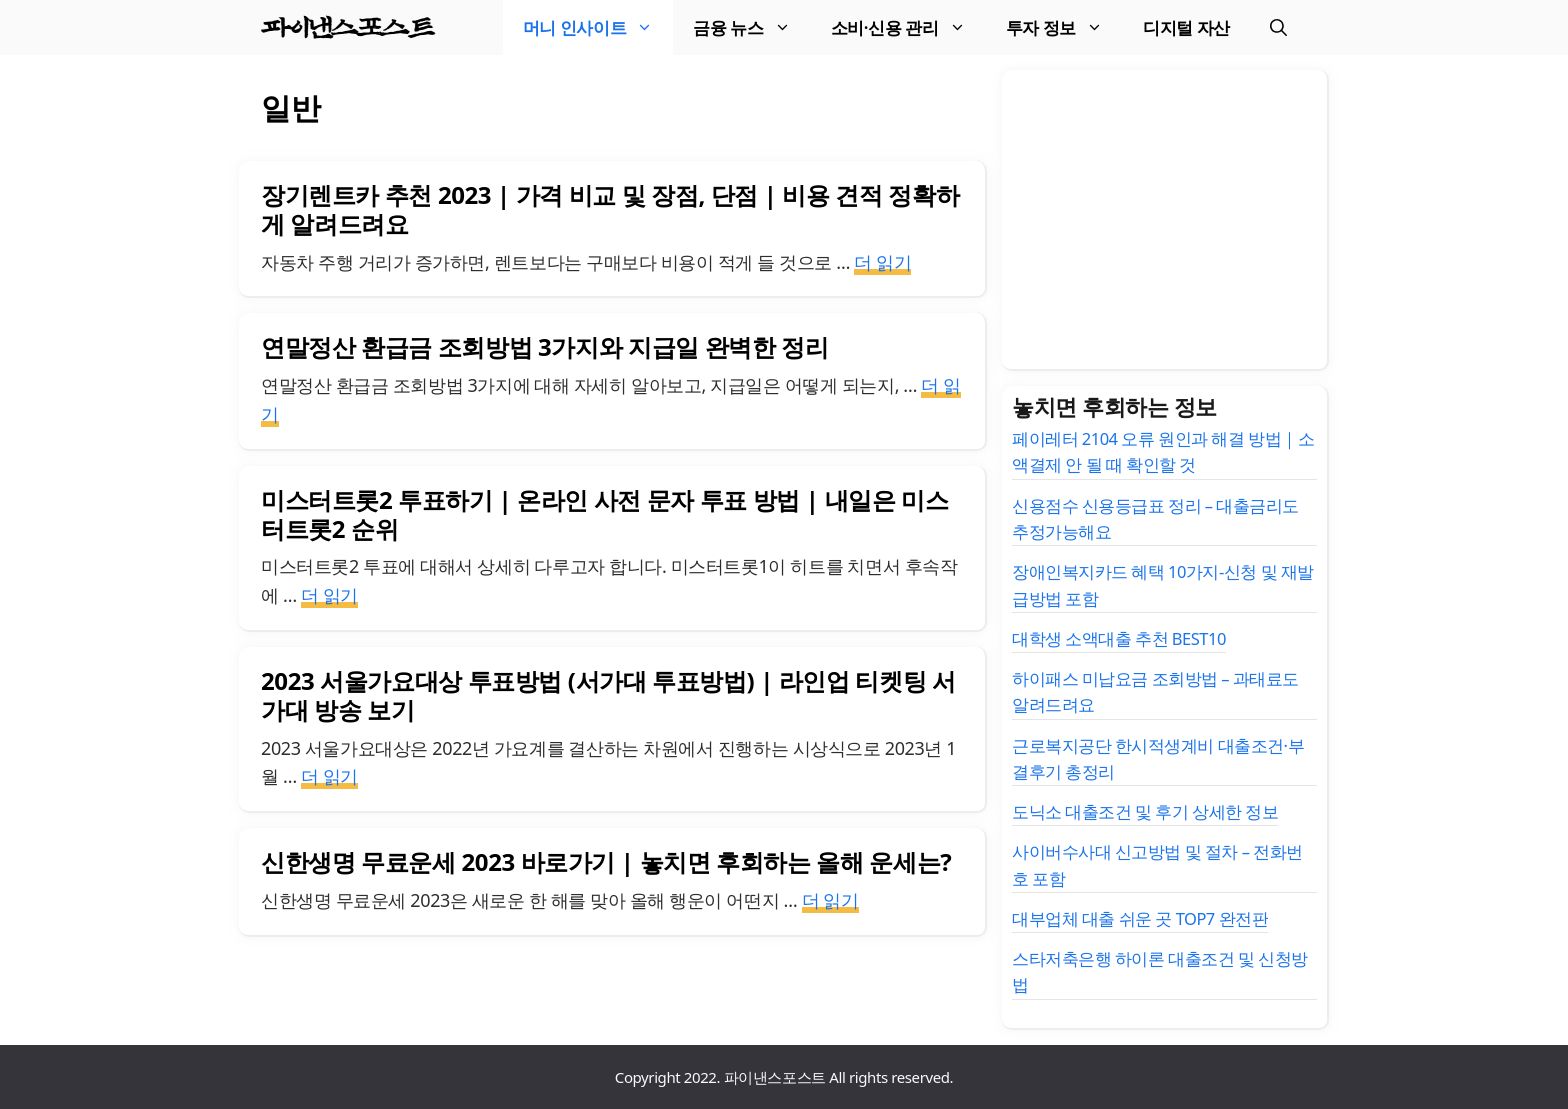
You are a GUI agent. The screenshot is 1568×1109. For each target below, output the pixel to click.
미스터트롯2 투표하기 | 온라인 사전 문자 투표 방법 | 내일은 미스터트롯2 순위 (604, 514)
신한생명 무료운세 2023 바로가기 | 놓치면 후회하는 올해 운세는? (606, 861)
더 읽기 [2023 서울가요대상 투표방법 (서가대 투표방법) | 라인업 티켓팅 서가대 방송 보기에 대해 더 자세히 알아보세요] (329, 776)
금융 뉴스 (751, 27)
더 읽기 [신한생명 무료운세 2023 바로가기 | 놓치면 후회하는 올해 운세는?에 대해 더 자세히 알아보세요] (830, 900)
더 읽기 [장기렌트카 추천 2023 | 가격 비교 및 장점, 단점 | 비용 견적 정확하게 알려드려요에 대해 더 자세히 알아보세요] (882, 262)
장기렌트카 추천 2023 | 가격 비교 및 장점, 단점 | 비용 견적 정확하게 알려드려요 (610, 209)
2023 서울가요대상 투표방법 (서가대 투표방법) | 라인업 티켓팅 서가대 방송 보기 (608, 695)
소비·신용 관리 (908, 27)
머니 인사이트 (598, 27)
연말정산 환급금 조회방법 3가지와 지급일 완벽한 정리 (545, 346)
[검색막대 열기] (1278, 27)
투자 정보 (1064, 27)
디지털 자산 (1186, 27)
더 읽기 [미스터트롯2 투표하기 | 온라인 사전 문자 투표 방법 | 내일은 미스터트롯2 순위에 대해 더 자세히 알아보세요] (329, 595)
